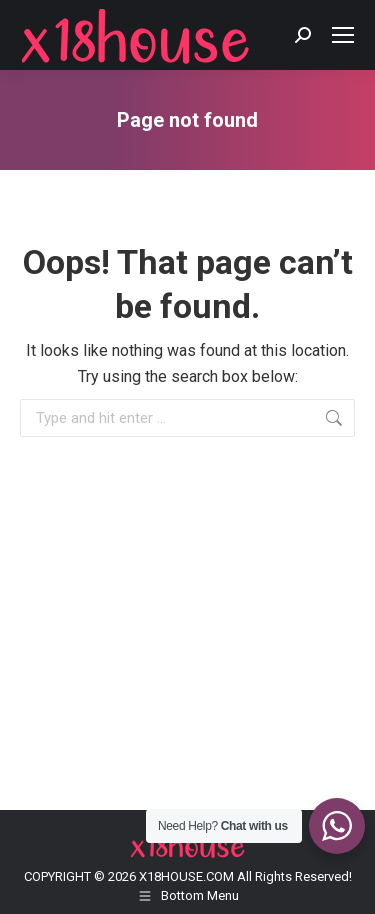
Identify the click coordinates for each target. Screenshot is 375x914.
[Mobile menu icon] (343, 35)
